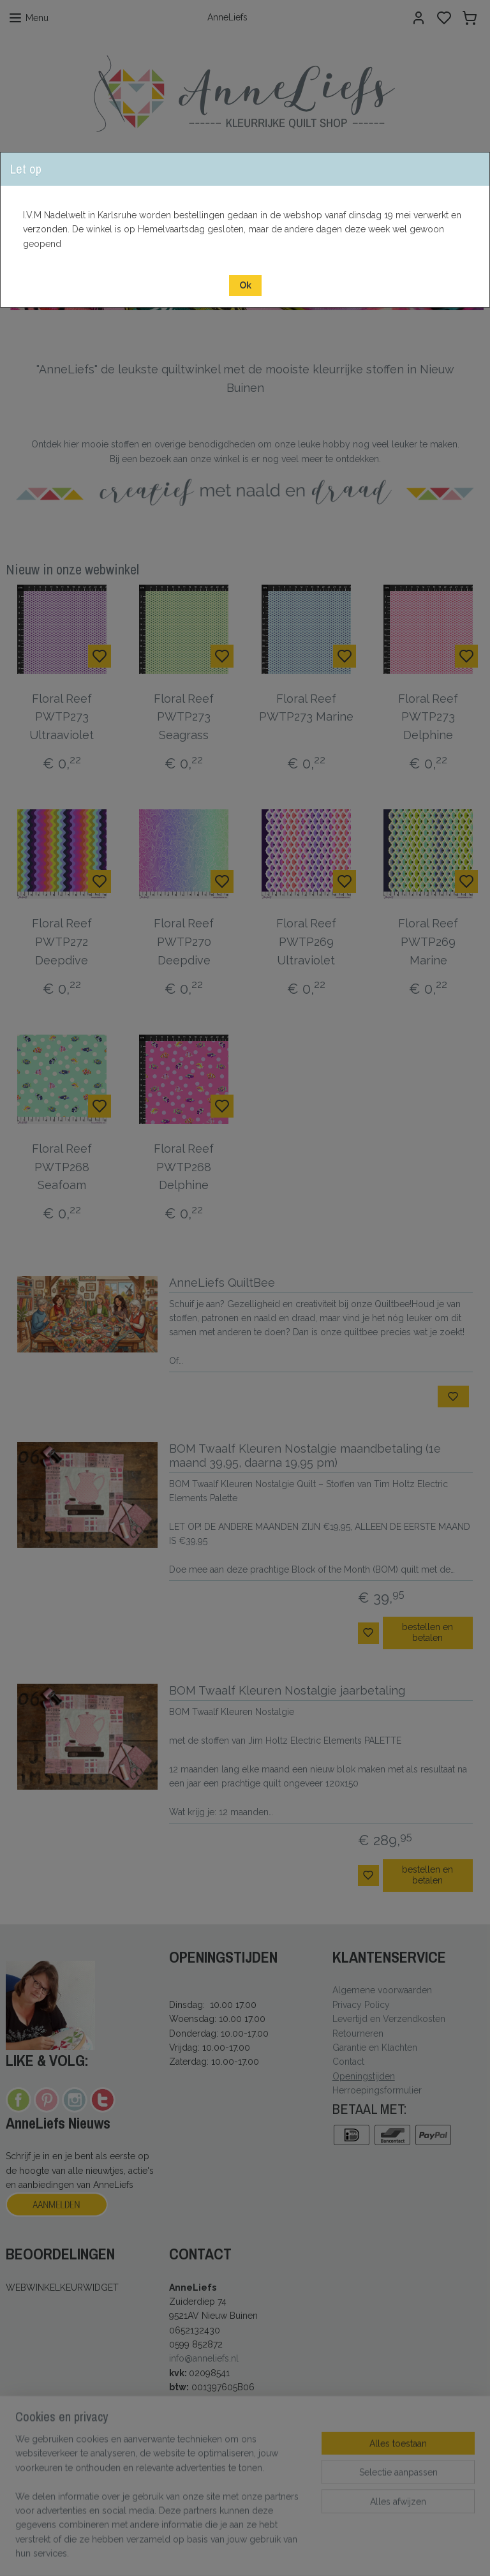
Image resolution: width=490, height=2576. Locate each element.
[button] (245, 285)
